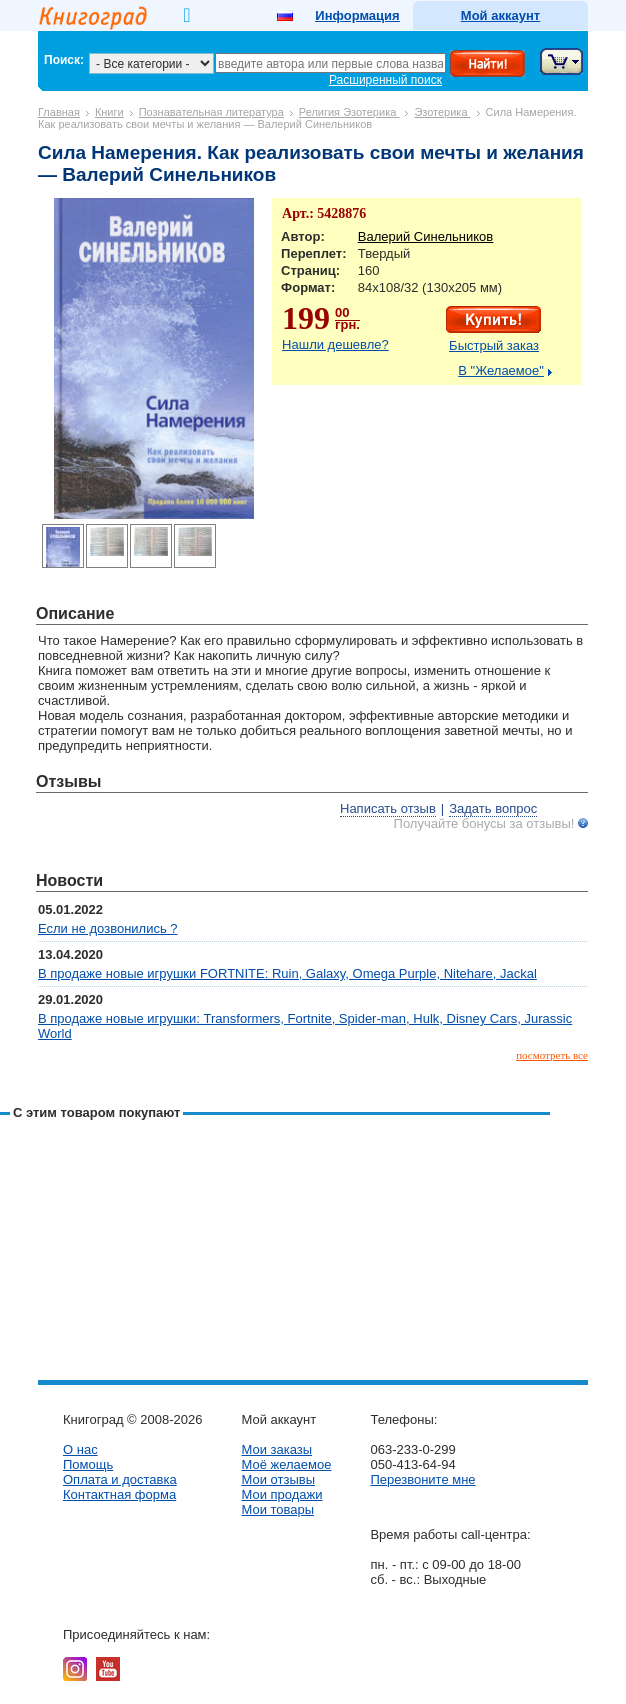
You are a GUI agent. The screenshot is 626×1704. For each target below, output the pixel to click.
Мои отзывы (278, 1479)
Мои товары (277, 1509)
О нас (80, 1449)
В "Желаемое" (501, 370)
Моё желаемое (286, 1464)
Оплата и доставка (120, 1479)
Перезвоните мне (422, 1479)
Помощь (88, 1464)
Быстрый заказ (494, 345)
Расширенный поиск (385, 80)
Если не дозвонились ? (108, 928)
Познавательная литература (211, 112)
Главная (59, 112)
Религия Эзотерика (349, 112)
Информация (357, 15)
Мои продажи (281, 1494)
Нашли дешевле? (335, 344)
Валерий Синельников (425, 236)
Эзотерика (442, 112)
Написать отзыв (388, 808)
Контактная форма (119, 1494)
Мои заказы (276, 1449)
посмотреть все (552, 1055)
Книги (109, 112)
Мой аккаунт (500, 15)
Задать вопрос (493, 808)
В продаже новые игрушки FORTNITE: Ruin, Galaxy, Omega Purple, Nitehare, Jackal (287, 973)
